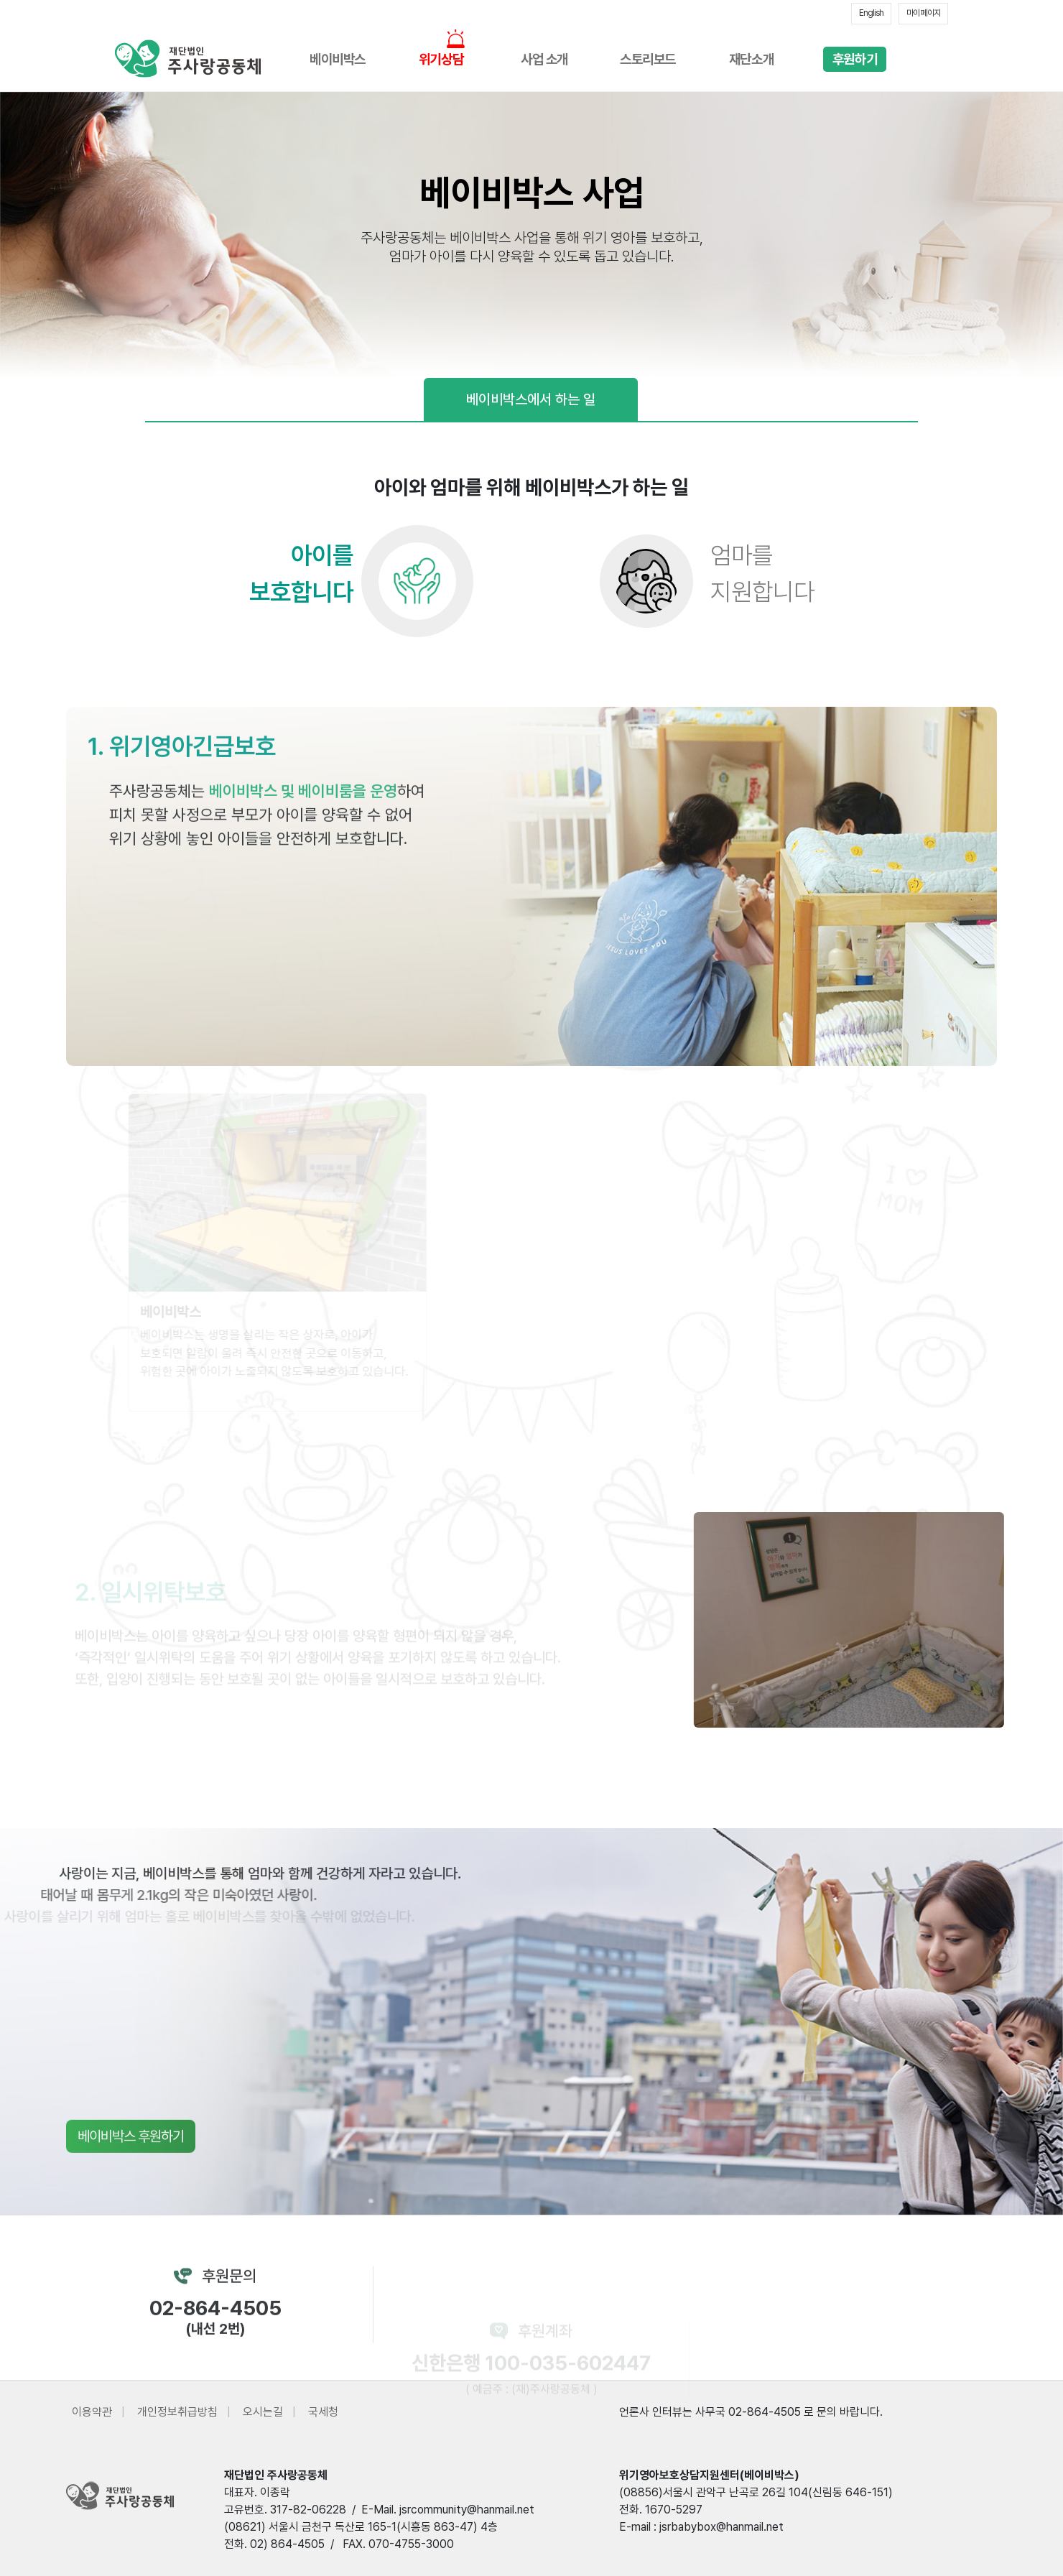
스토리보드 (648, 59)
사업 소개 (544, 59)
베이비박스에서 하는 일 (530, 399)
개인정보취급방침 (177, 2412)
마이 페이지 (923, 13)
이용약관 (92, 2412)
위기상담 (441, 59)
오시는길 (263, 2412)
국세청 (323, 2412)
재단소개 (751, 59)
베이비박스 (338, 59)
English (871, 13)
